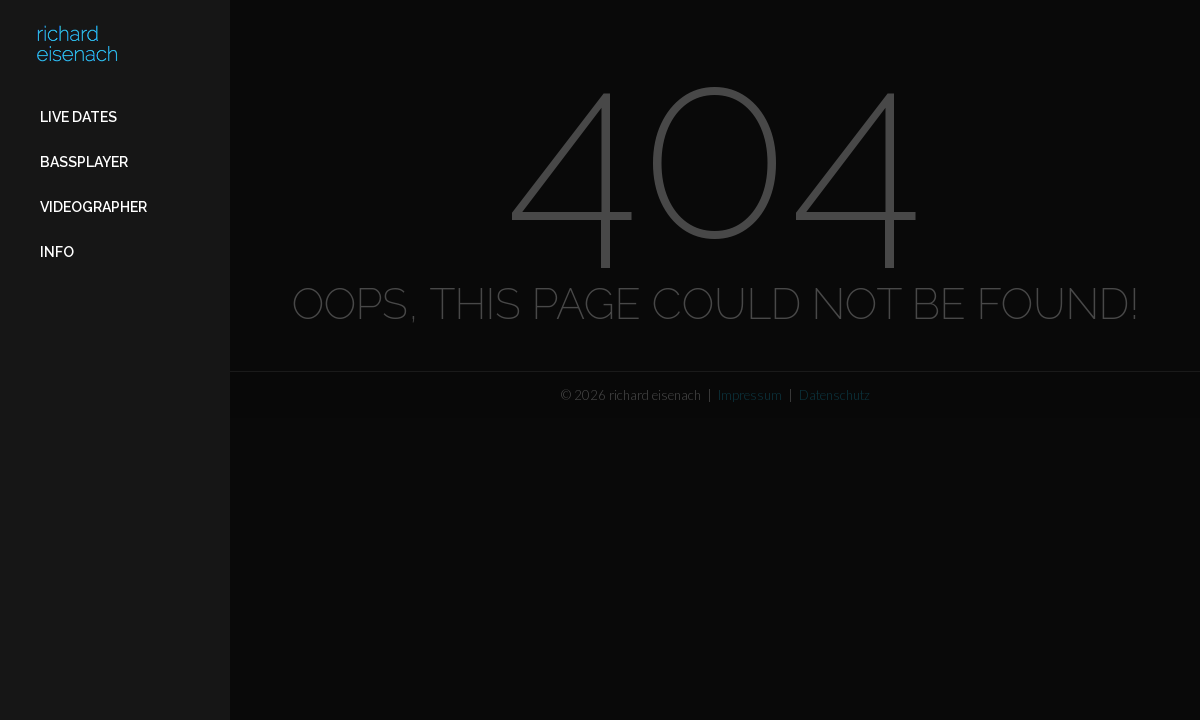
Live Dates (78, 117)
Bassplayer (84, 162)
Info (57, 252)
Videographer (93, 207)
